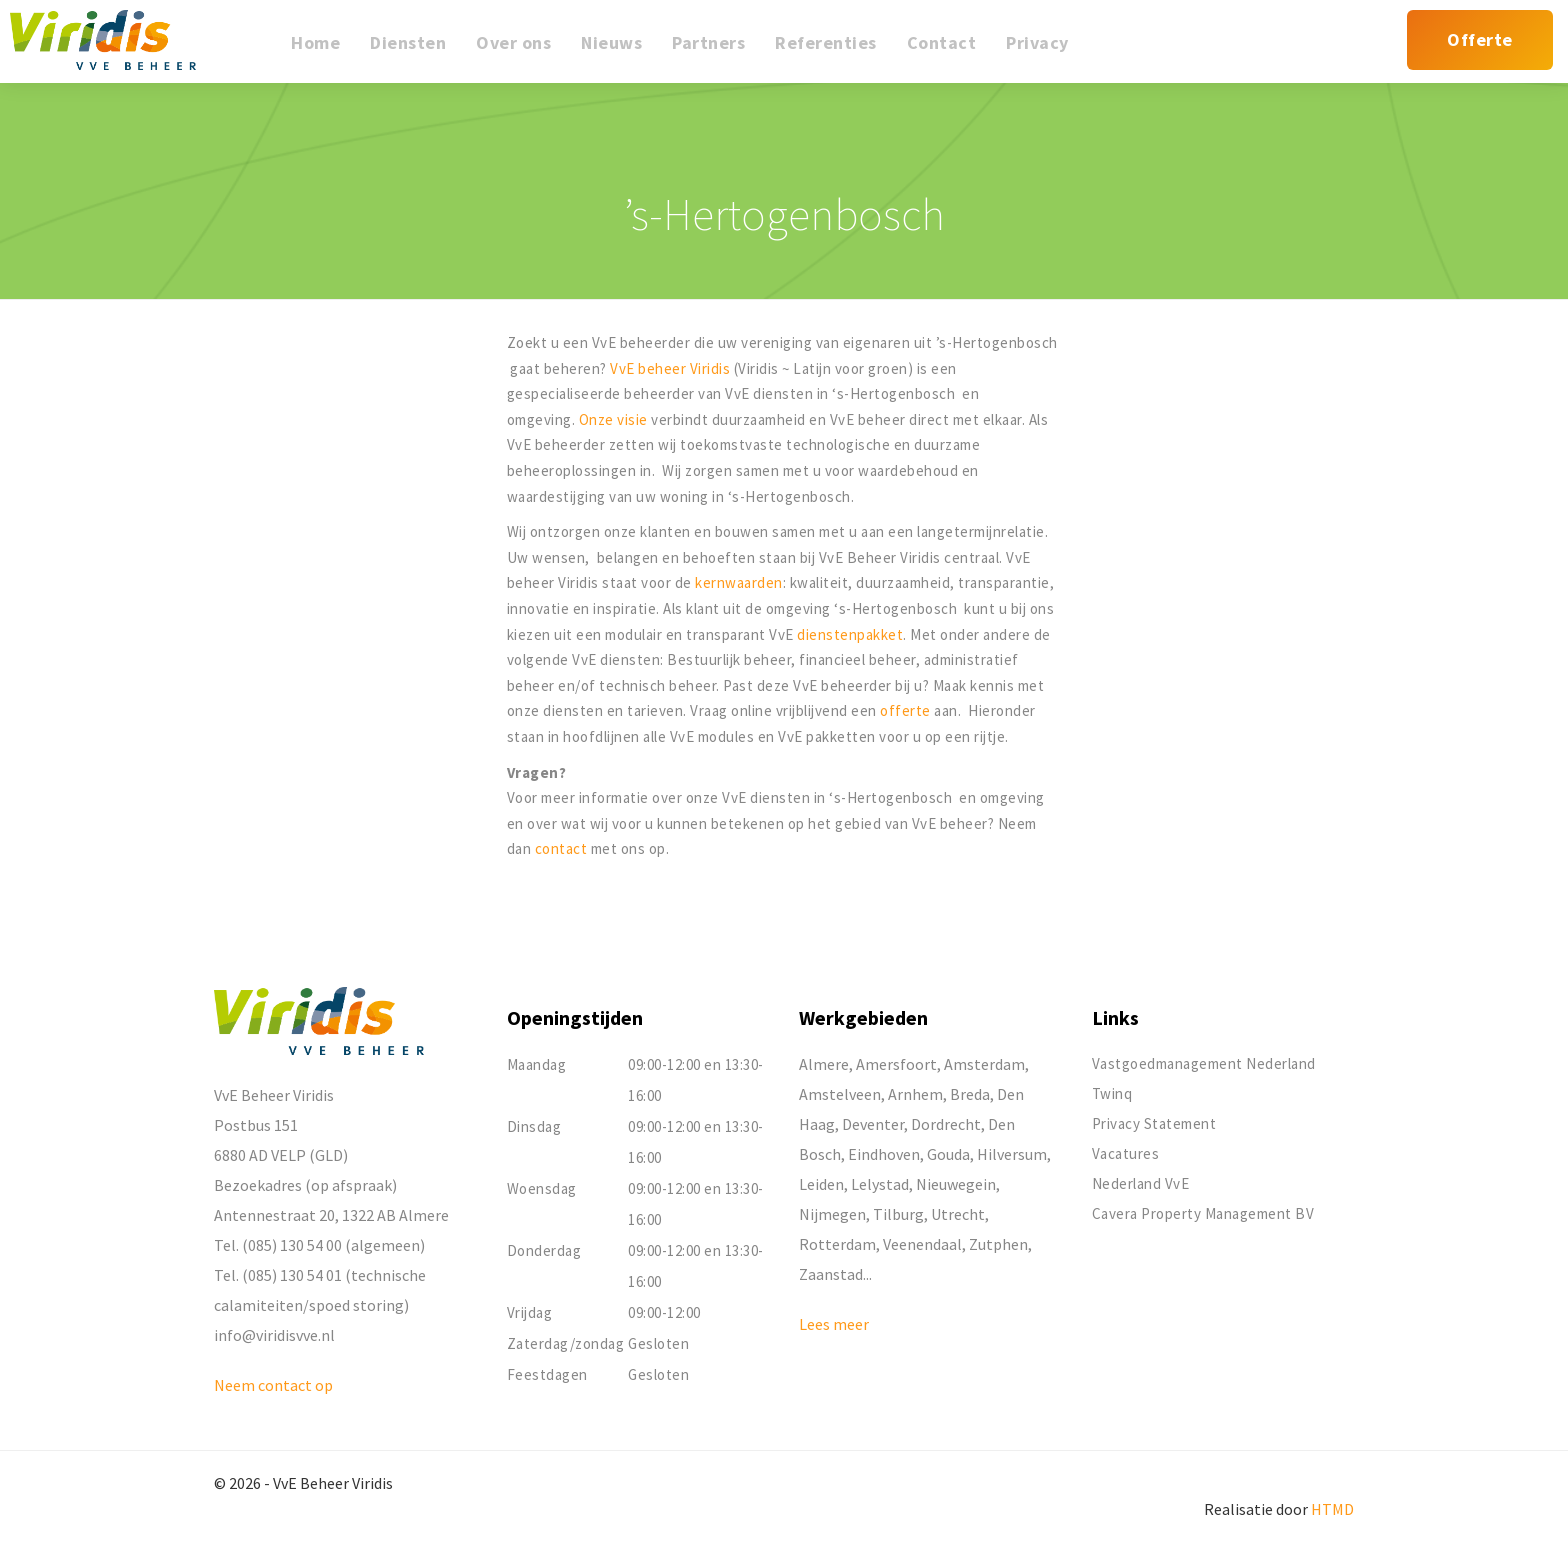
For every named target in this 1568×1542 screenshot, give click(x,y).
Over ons (513, 42)
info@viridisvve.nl (274, 1335)
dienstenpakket (850, 634)
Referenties (826, 42)
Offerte (1480, 39)
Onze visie (613, 419)
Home (315, 42)
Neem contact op (273, 1385)
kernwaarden (739, 582)
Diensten (408, 42)
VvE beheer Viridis (670, 368)
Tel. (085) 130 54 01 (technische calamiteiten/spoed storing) (320, 1290)
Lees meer (834, 1324)
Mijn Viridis (1392, 52)
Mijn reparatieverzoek (1332, 52)
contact (563, 848)
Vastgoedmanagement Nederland (1204, 1063)
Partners (708, 42)
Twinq (1112, 1093)
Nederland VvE (1141, 1183)
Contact (942, 42)
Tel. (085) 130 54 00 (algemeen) (319, 1245)
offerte (907, 710)
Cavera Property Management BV (1203, 1213)
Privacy (1037, 42)
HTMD (1332, 1509)
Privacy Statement (1154, 1123)
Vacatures (1126, 1153)
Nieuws (611, 42)
